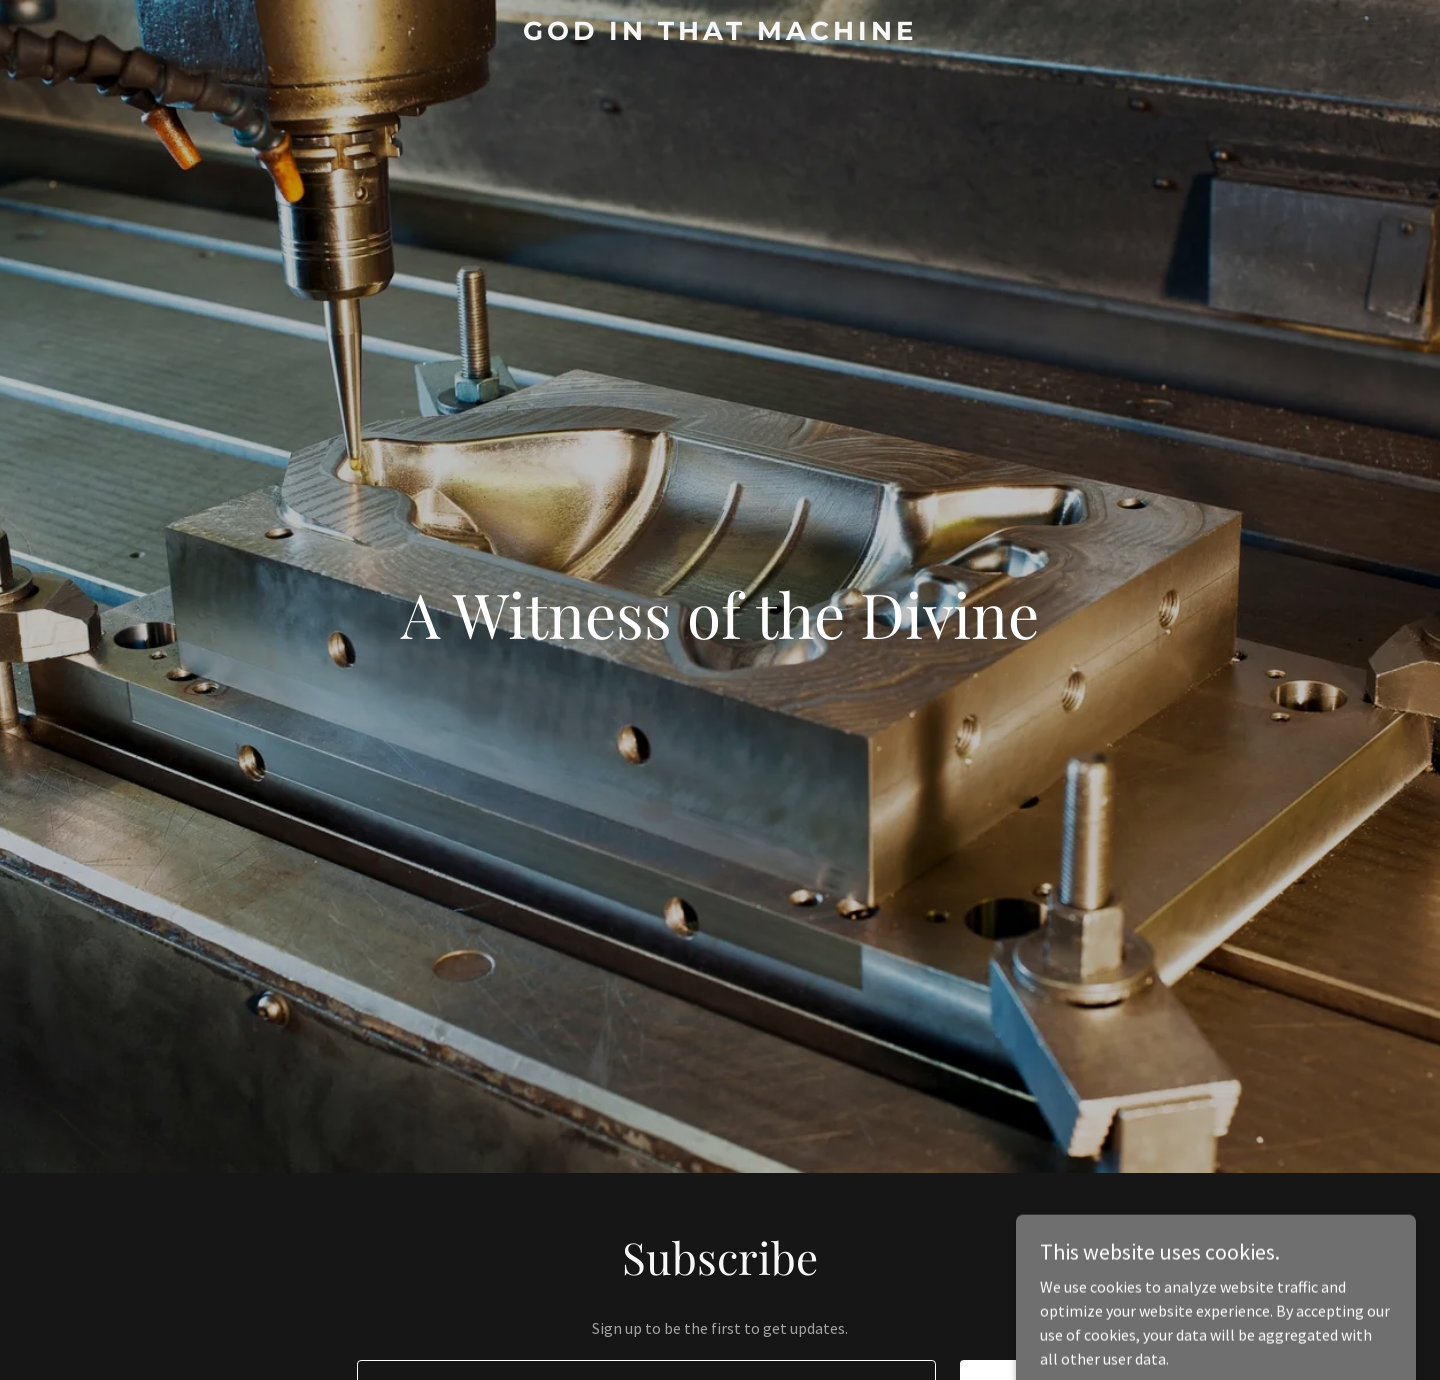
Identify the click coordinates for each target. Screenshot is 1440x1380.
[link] (720, 34)
